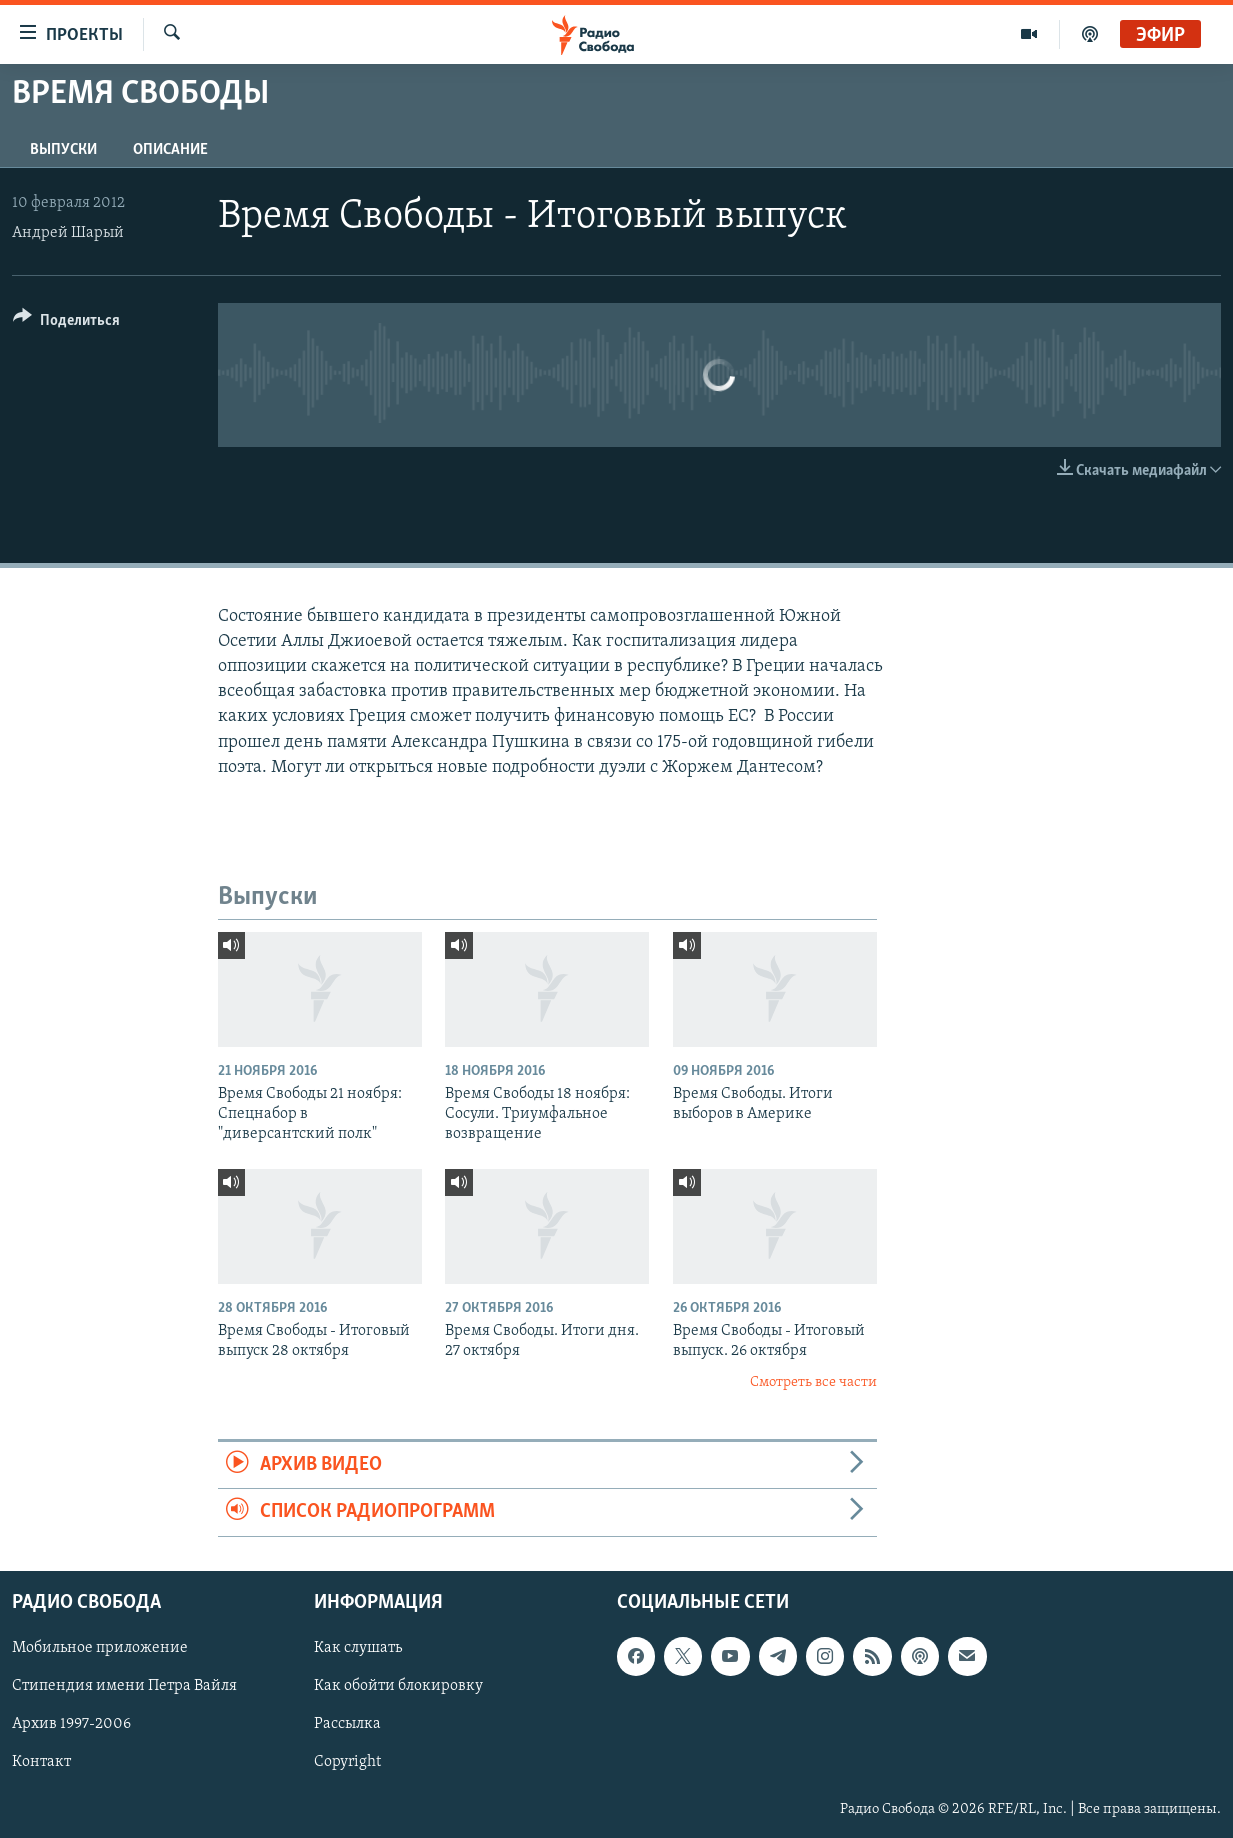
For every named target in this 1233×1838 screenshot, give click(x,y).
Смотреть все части (813, 1382)
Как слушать (358, 1648)
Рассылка (347, 1724)
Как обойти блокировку (398, 1686)
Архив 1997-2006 (71, 1724)
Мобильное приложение (100, 1648)
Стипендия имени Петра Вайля (124, 1686)
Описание (170, 150)
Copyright (347, 1762)
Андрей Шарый (68, 233)
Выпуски (63, 150)
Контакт (41, 1762)
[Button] (66, 323)
